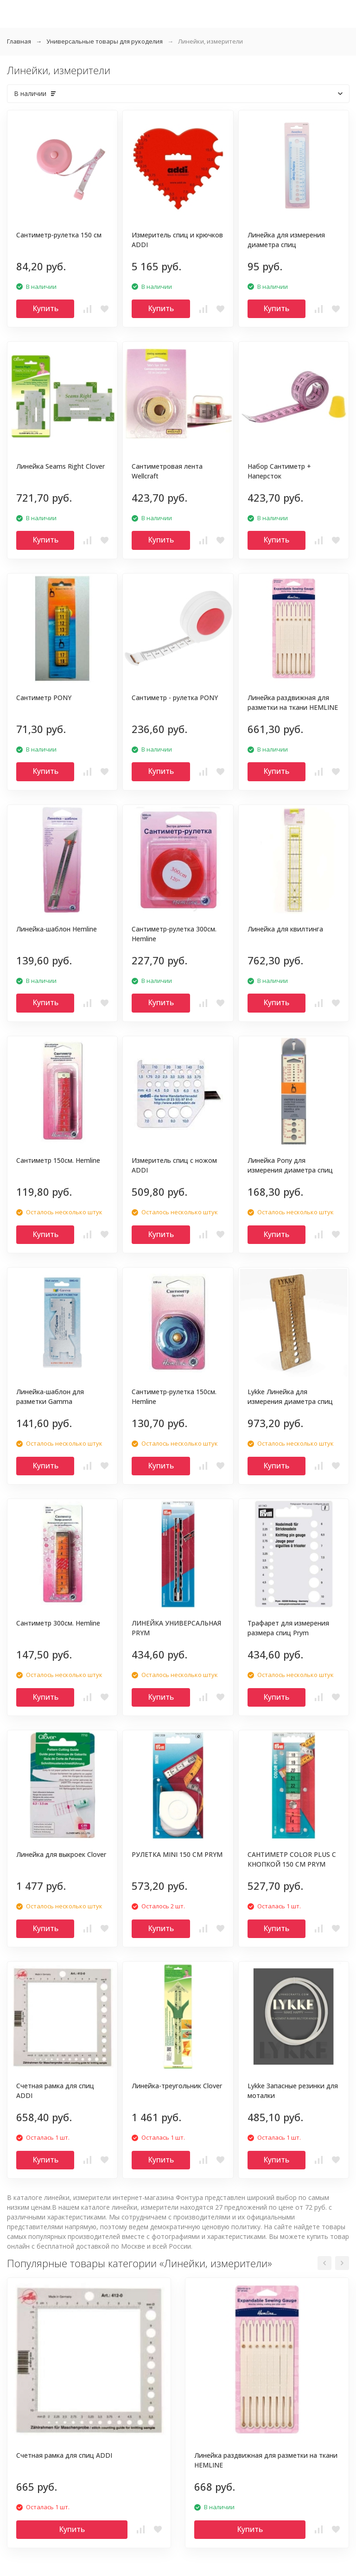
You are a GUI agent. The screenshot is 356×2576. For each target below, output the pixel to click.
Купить (45, 308)
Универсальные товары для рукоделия (104, 41)
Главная (19, 41)
